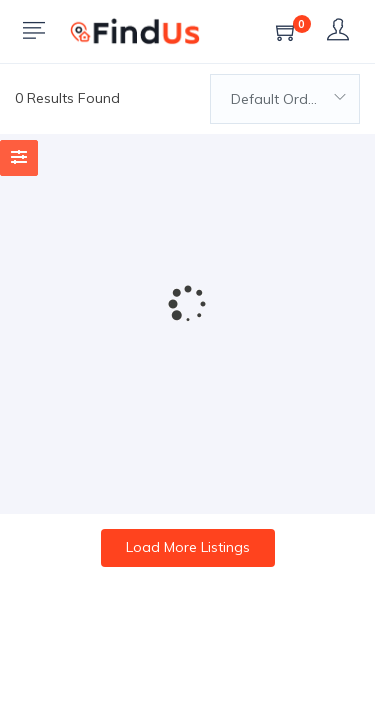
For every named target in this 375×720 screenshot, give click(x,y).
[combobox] (285, 99)
